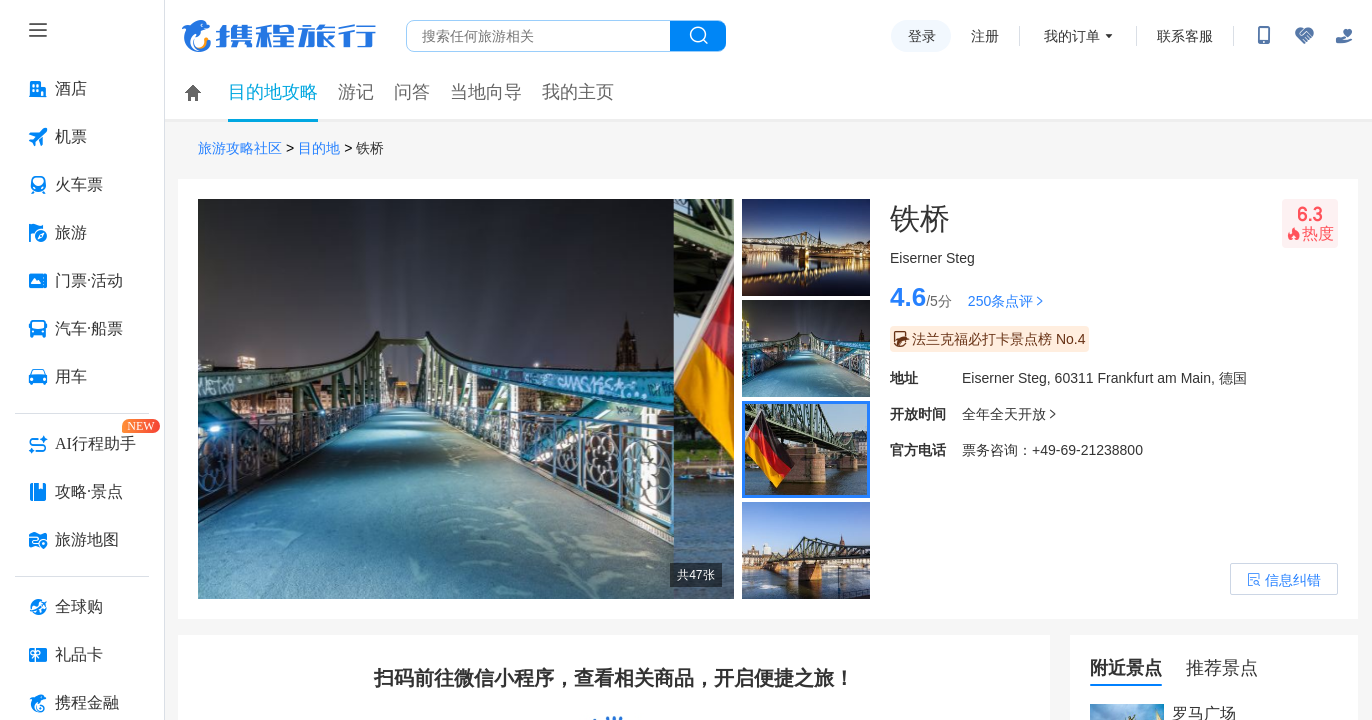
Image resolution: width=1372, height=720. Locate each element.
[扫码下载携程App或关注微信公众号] (1264, 36)
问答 (412, 92)
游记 (356, 92)
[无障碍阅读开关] (1304, 36)
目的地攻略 (273, 92)
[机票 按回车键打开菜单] (82, 137)
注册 (985, 36)
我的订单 (1072, 36)
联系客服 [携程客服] (1185, 36)
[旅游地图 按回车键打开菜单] (82, 540)
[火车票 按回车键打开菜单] (82, 185)
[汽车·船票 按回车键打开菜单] (82, 329)
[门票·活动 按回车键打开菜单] (82, 281)
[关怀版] (1344, 36)
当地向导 (486, 92)
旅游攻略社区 (240, 148)
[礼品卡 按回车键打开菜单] (82, 655)
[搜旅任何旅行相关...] (538, 36)
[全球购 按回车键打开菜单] (82, 607)
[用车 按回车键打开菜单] (82, 377)
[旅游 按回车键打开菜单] (82, 233)
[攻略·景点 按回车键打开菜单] (82, 492)
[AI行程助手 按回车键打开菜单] (82, 444)
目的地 (319, 148)
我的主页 (578, 92)
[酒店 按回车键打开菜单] (82, 89)
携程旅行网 (279, 36)
